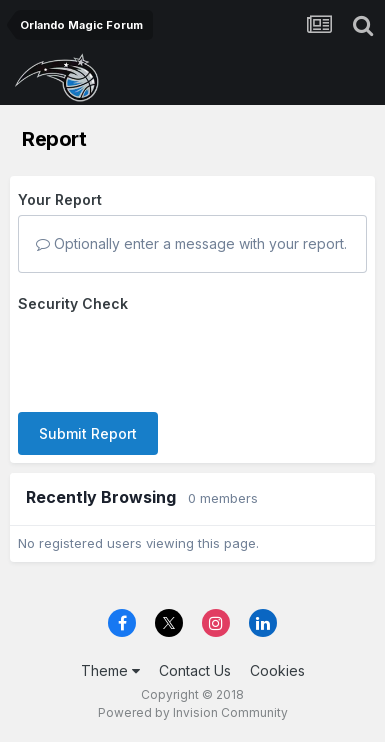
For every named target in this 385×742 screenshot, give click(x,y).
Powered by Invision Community (193, 712)
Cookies (277, 670)
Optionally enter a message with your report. (191, 243)
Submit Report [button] (88, 433)
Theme (110, 670)
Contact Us (195, 670)
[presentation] (170, 358)
